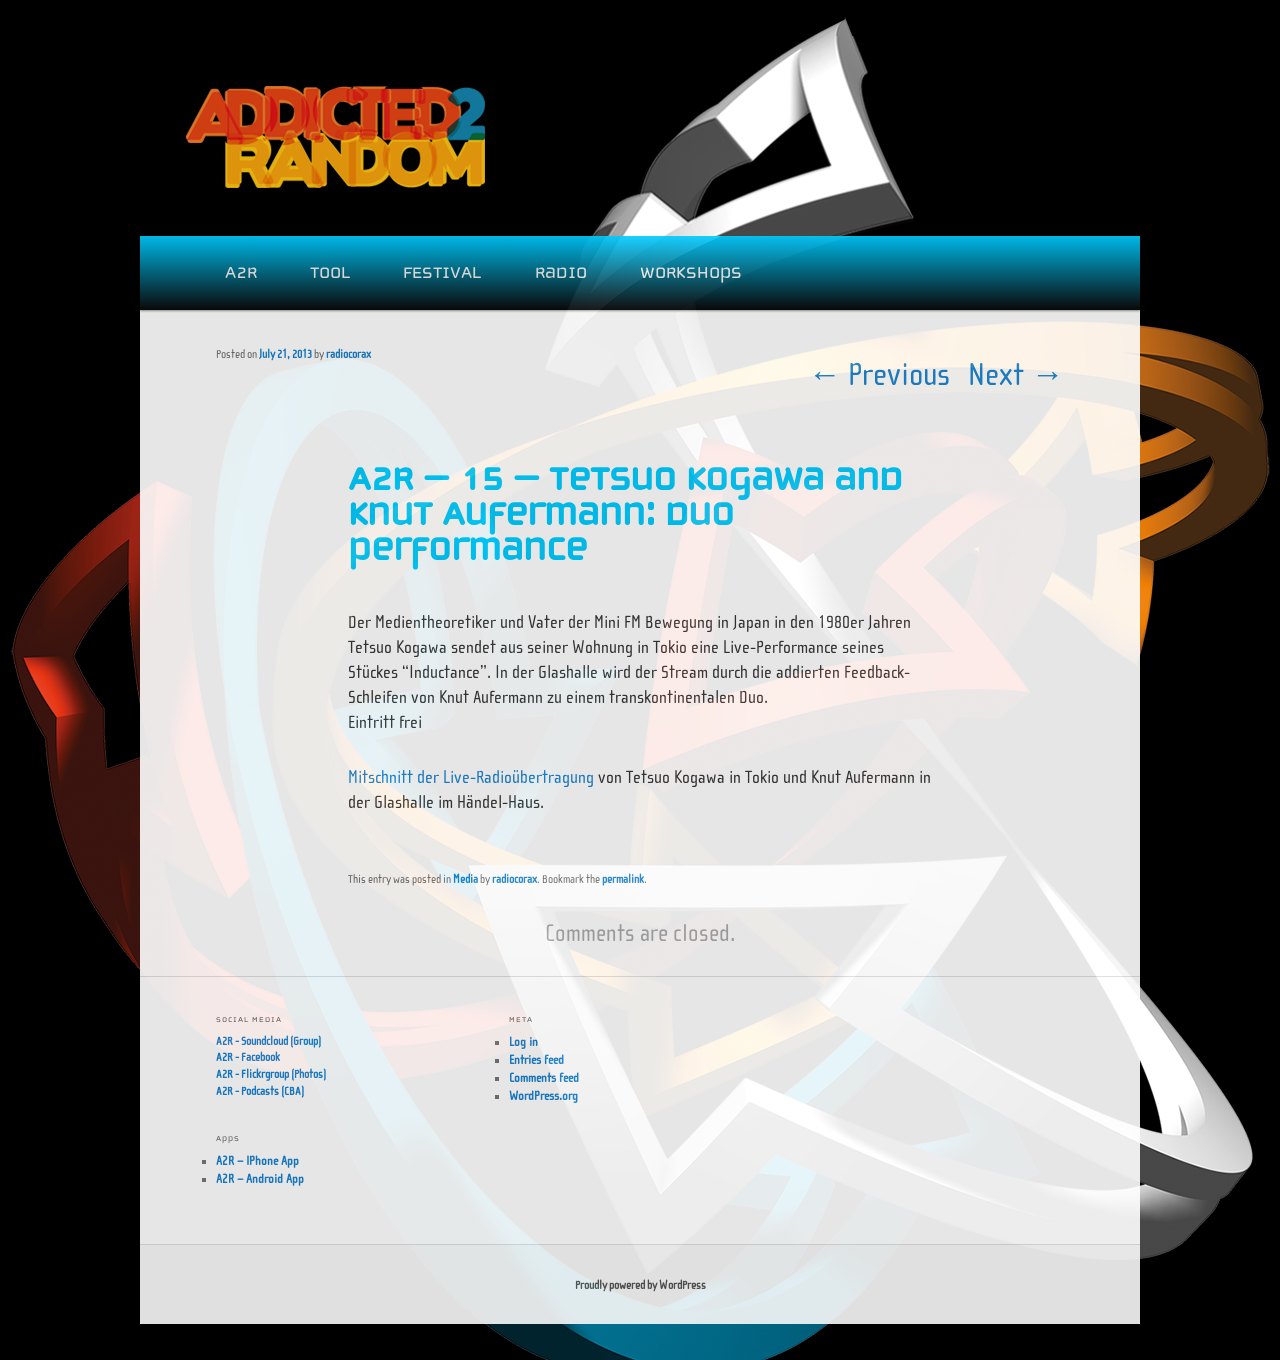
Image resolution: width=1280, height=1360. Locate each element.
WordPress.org (543, 1096)
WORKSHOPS (691, 272)
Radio (561, 272)
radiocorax (348, 354)
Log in (523, 1042)
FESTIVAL (442, 272)
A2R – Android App (260, 1179)
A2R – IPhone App (257, 1161)
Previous (879, 374)
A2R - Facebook (248, 1057)
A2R (241, 272)
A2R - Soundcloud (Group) (268, 1041)
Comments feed (544, 1078)
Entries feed (536, 1060)
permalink (623, 879)
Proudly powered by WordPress (640, 1285)
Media (465, 879)
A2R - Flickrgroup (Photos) (271, 1074)
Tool (330, 272)
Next (1016, 374)
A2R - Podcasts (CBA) (260, 1091)
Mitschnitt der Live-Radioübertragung (471, 777)
